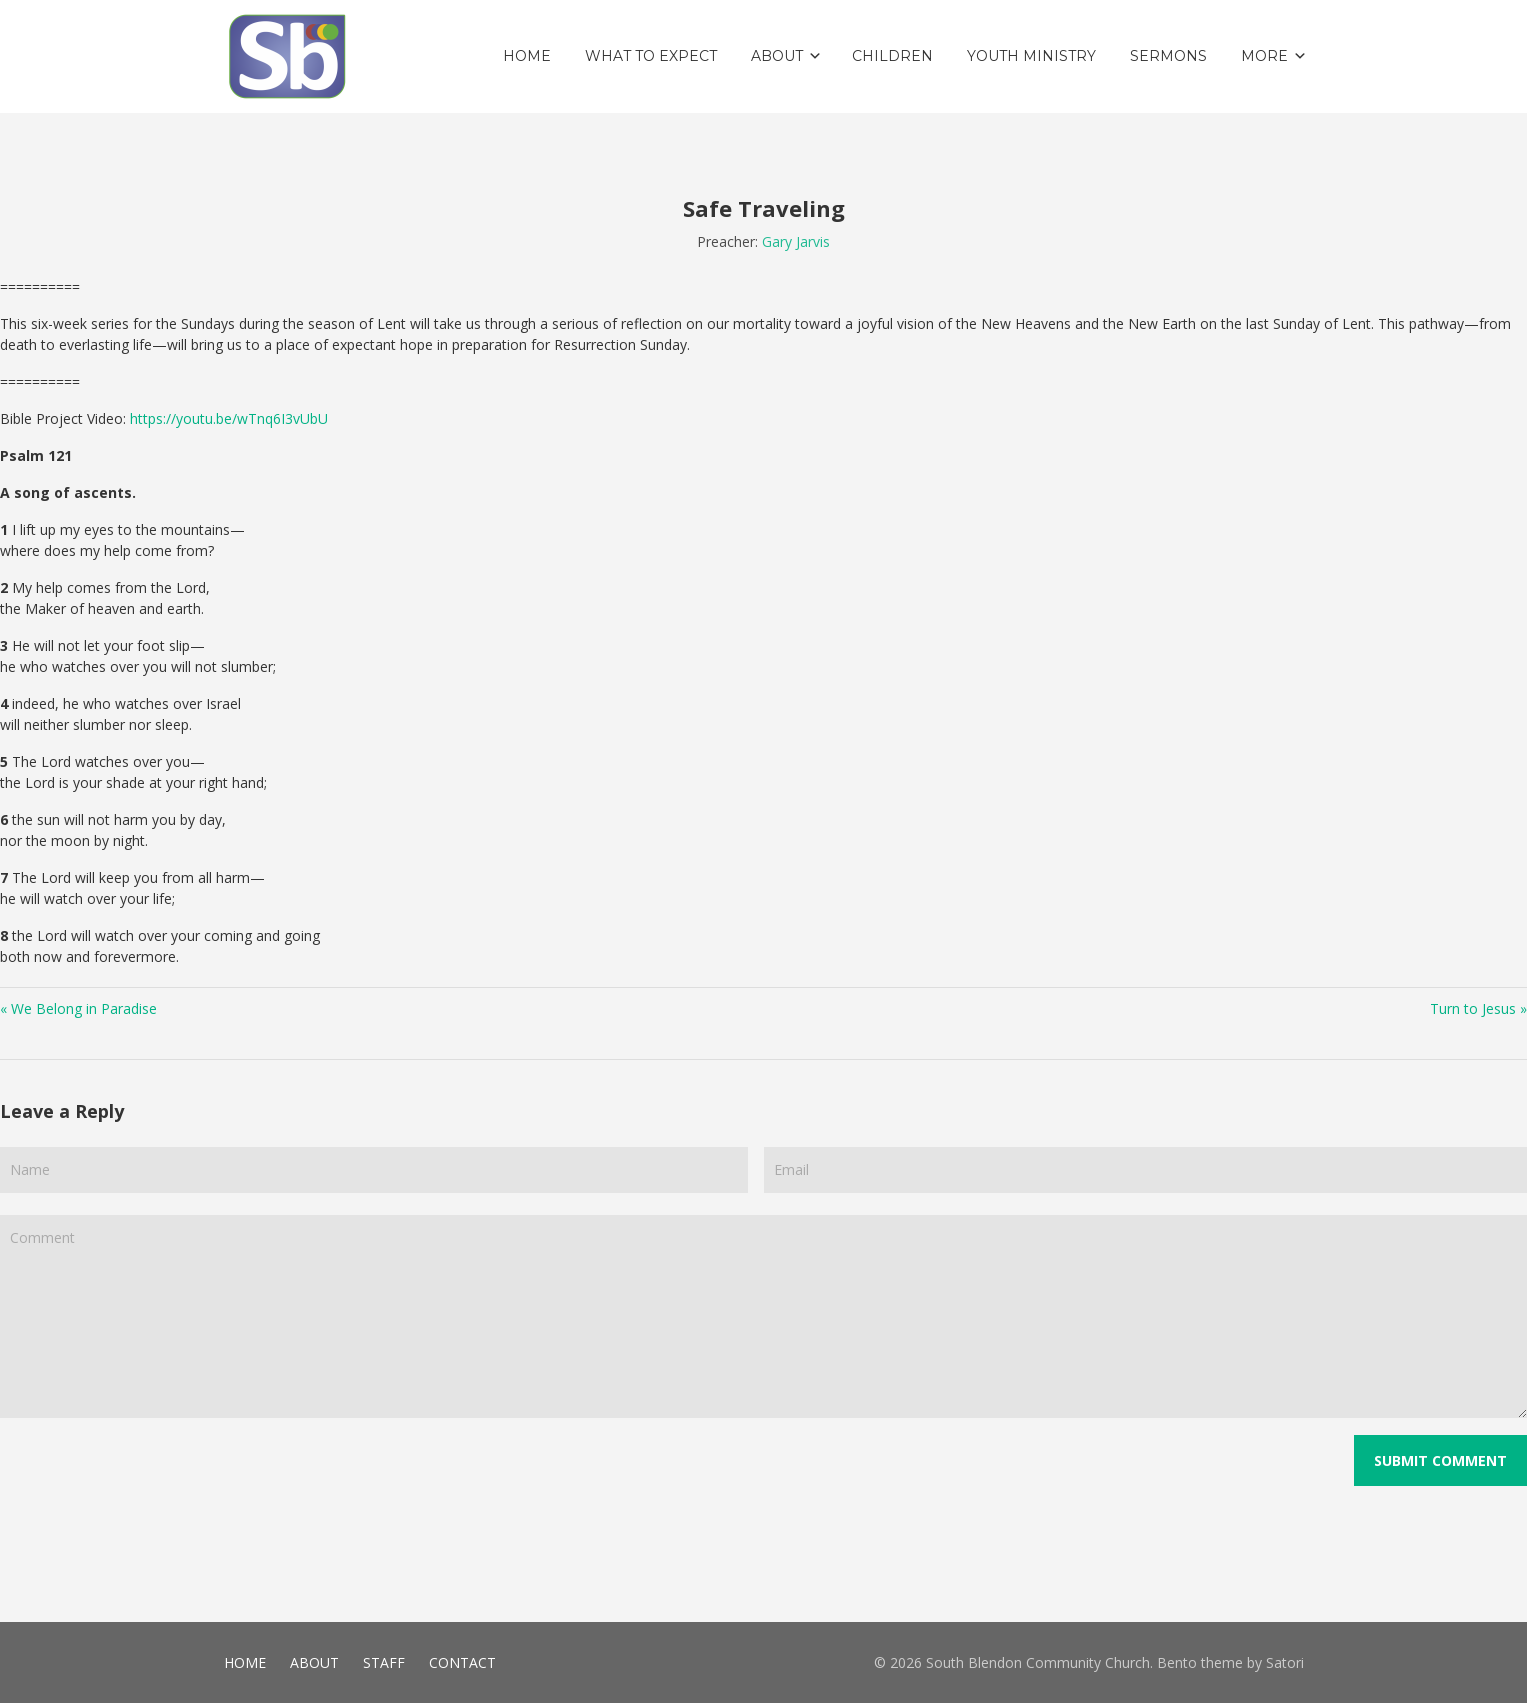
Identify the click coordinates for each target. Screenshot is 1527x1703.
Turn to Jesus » (1478, 1008)
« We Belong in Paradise (78, 1008)
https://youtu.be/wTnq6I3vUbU (229, 418)
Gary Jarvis (796, 241)
